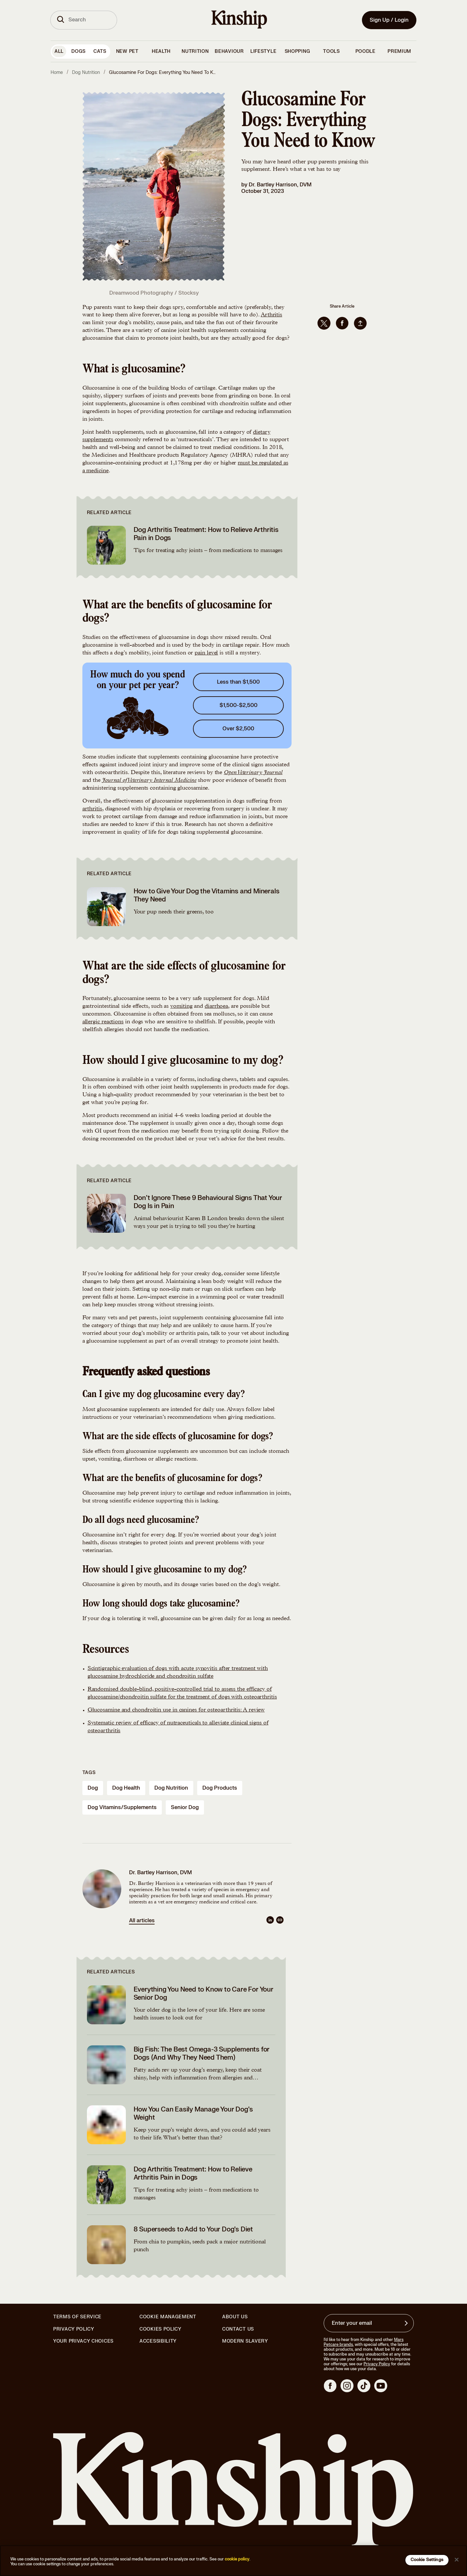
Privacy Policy (73, 2329)
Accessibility (158, 2341)
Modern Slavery (245, 2341)
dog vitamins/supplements (122, 1807)
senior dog (185, 1807)
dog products (219, 1788)
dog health (126, 1788)
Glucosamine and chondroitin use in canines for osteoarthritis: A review (176, 1710)
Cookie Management (167, 2317)
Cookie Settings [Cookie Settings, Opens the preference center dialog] (427, 2559)
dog (93, 1788)
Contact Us (238, 2329)
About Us (235, 2317)
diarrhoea (216, 1006)
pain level (206, 653)
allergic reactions (103, 1022)
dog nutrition (171, 1788)
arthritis (92, 809)
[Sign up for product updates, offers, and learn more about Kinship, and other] (407, 2323)
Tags (89, 1772)
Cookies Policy (160, 2329)
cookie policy (237, 2559)
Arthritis (271, 315)
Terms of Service (77, 2317)
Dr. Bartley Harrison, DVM (280, 185)
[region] (233, 2560)
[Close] (456, 2559)
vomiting (181, 1006)
